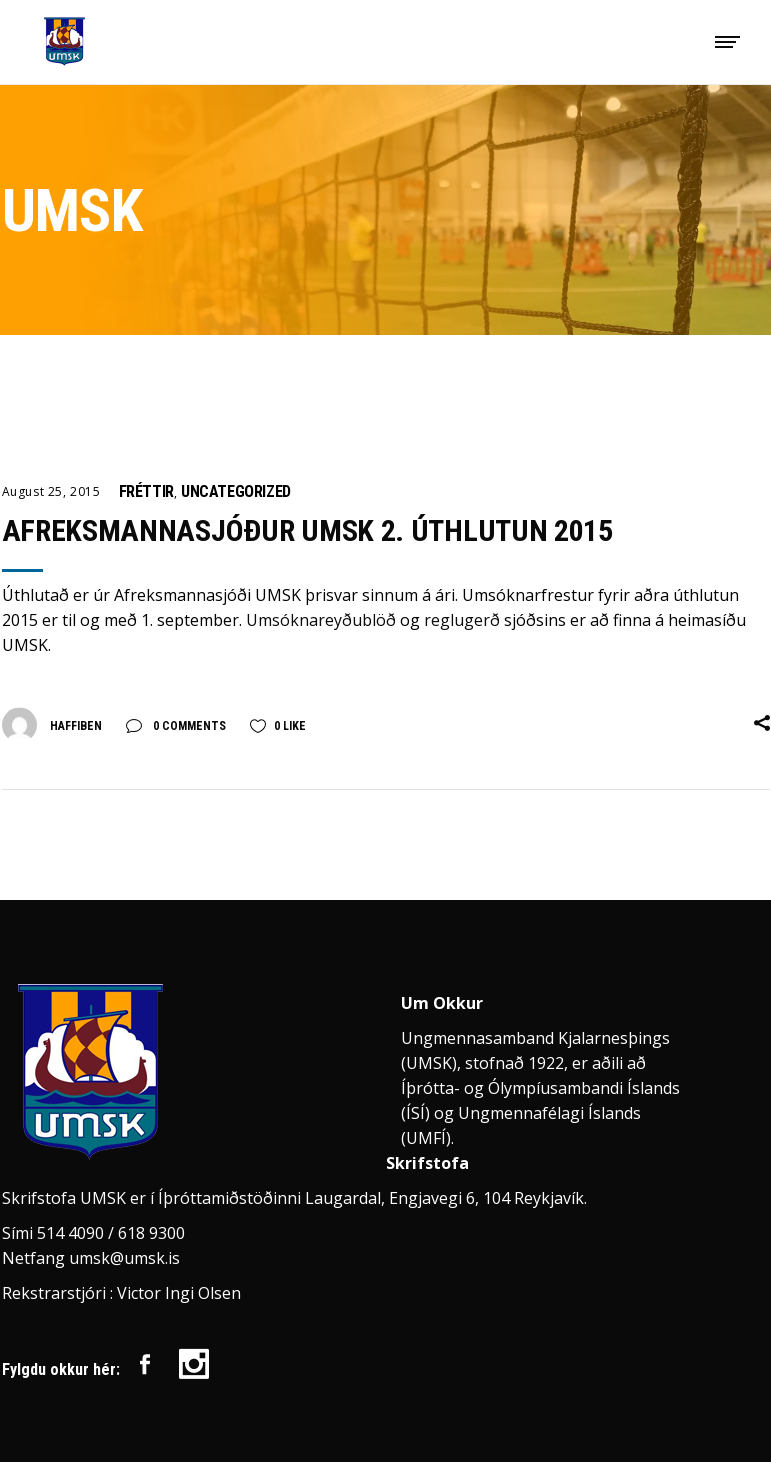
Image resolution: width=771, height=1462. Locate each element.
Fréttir (146, 491)
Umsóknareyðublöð (321, 620)
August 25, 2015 (51, 491)
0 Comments (188, 726)
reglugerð (464, 620)
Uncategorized (236, 491)
